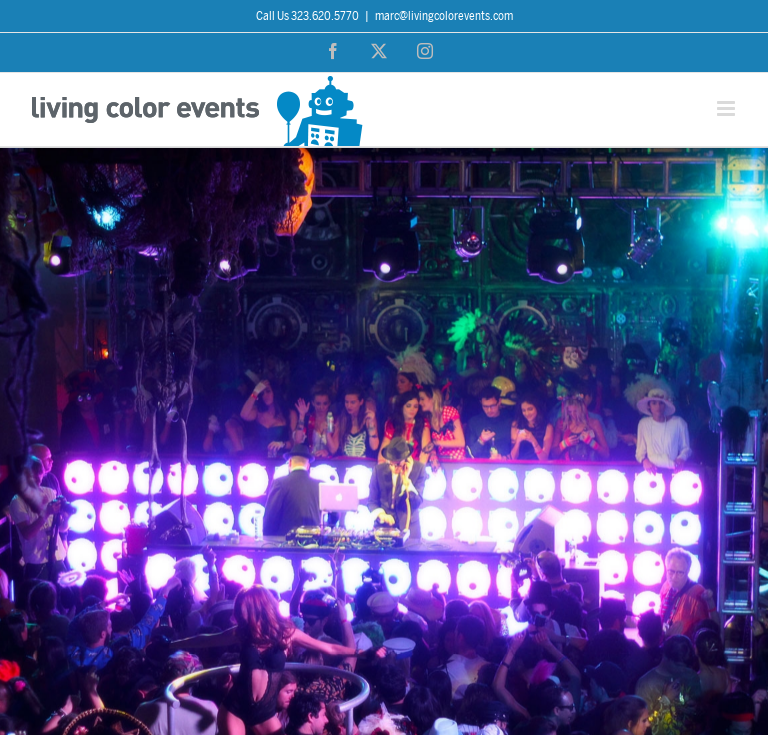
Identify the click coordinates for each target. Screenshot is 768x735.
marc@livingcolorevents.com (444, 16)
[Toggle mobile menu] (727, 108)
